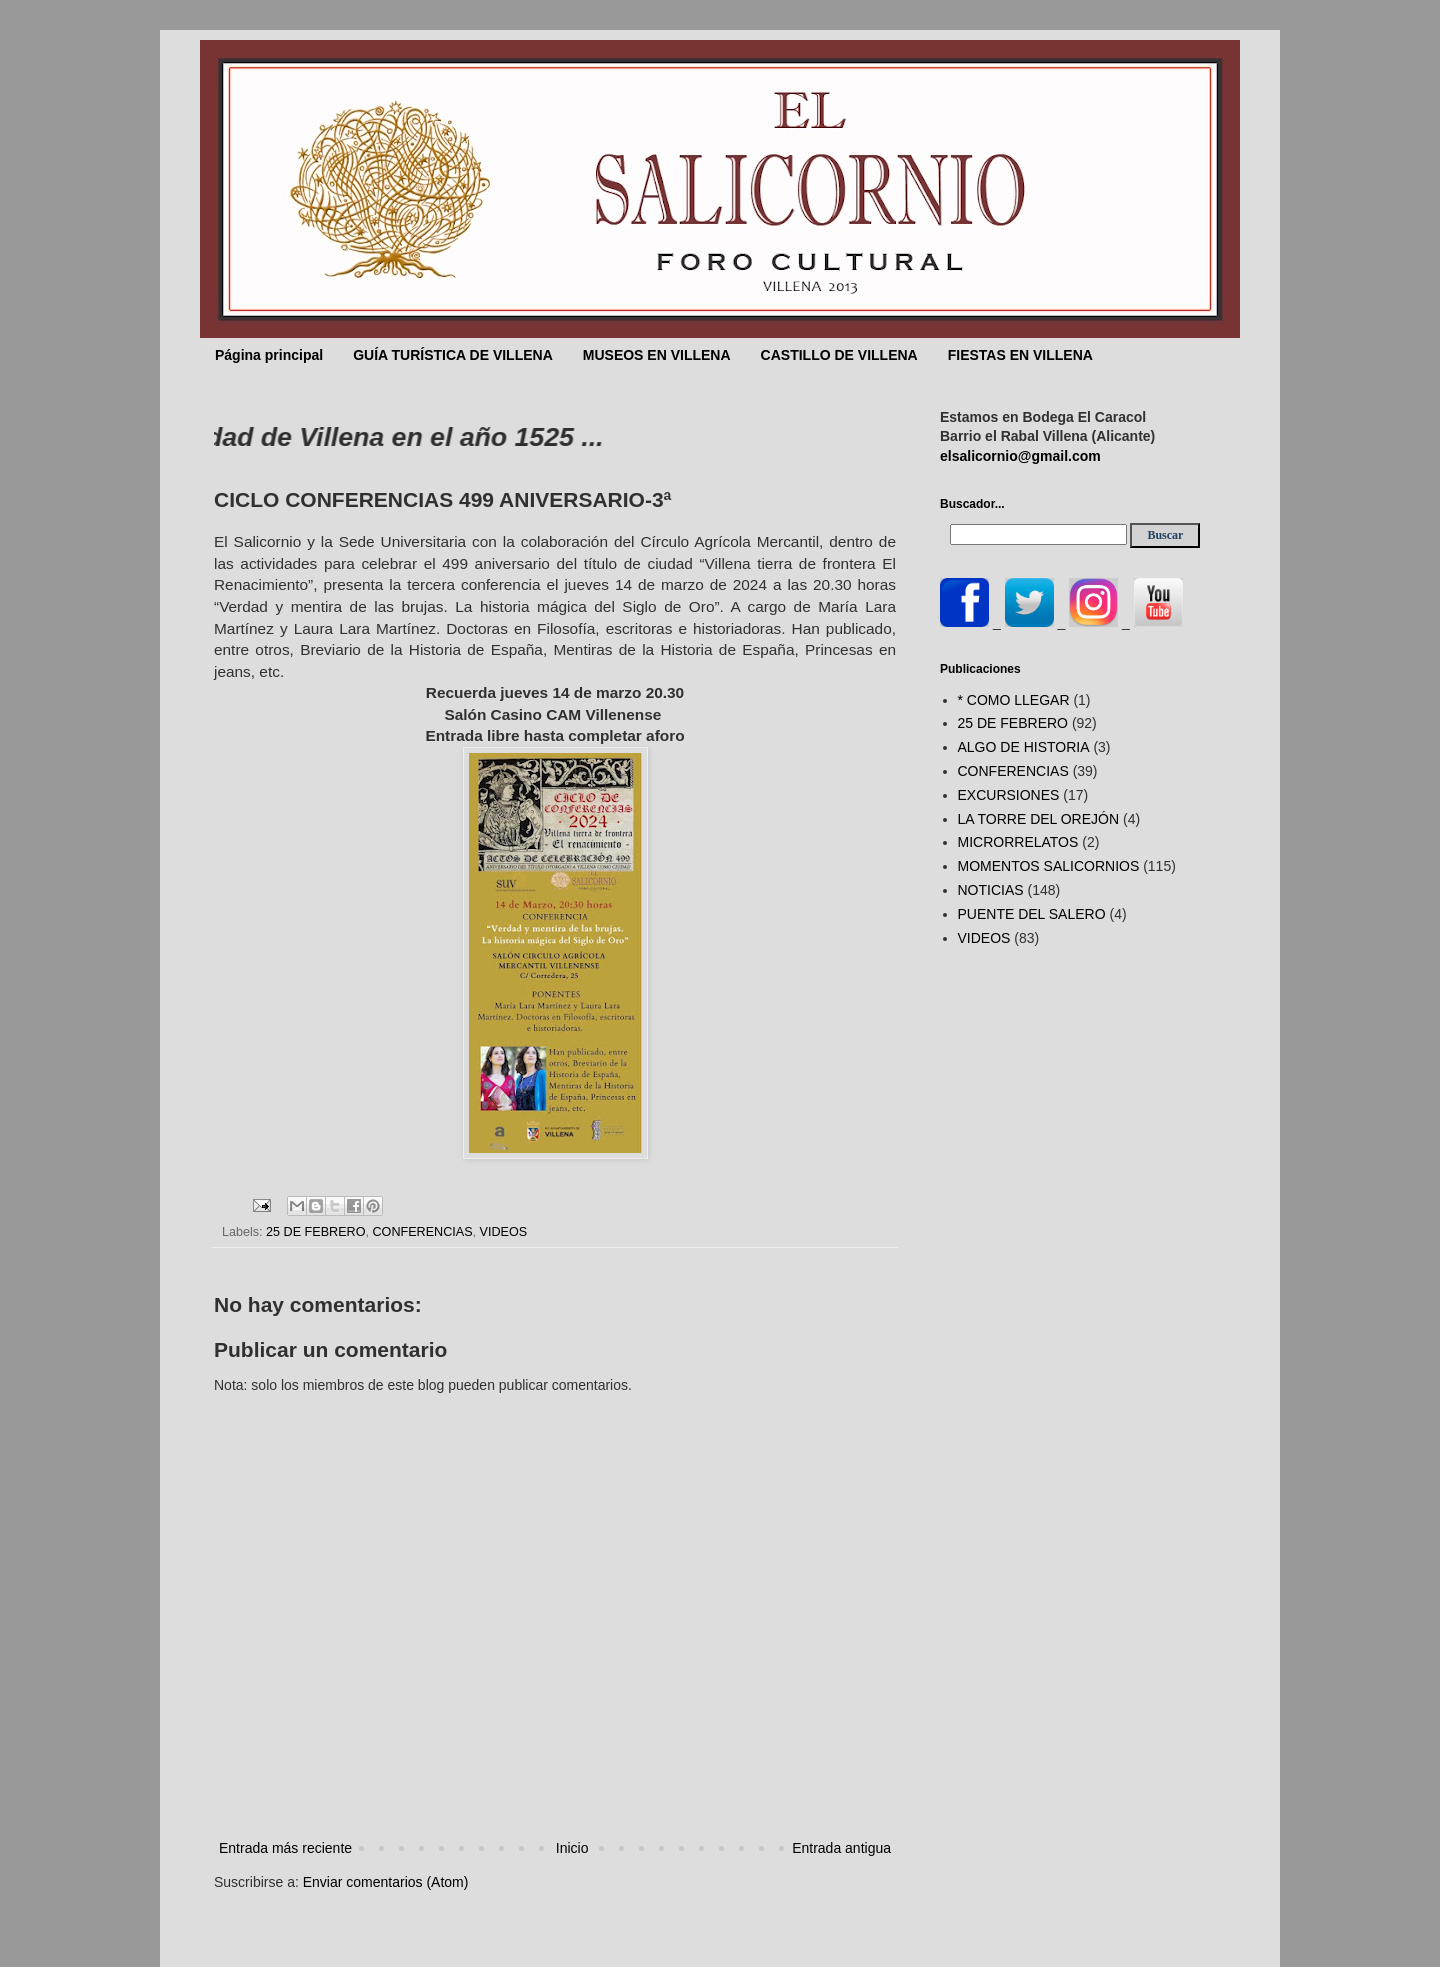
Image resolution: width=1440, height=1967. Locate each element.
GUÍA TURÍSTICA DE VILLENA (453, 355)
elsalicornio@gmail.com (1020, 456)
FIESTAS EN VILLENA (1020, 355)
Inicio (572, 1848)
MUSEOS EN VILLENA (657, 355)
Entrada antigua (841, 1848)
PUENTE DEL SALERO (1032, 914)
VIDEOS (504, 1232)
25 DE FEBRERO (315, 1232)
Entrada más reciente (285, 1848)
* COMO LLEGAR (1014, 700)
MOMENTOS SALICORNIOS (1049, 866)
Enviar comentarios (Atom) (386, 1882)
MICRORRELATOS (1018, 842)
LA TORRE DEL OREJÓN (1039, 819)
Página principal (269, 355)
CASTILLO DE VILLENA (839, 355)
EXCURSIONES (1009, 795)
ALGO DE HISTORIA (1024, 747)
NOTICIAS (991, 890)
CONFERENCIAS (423, 1232)
